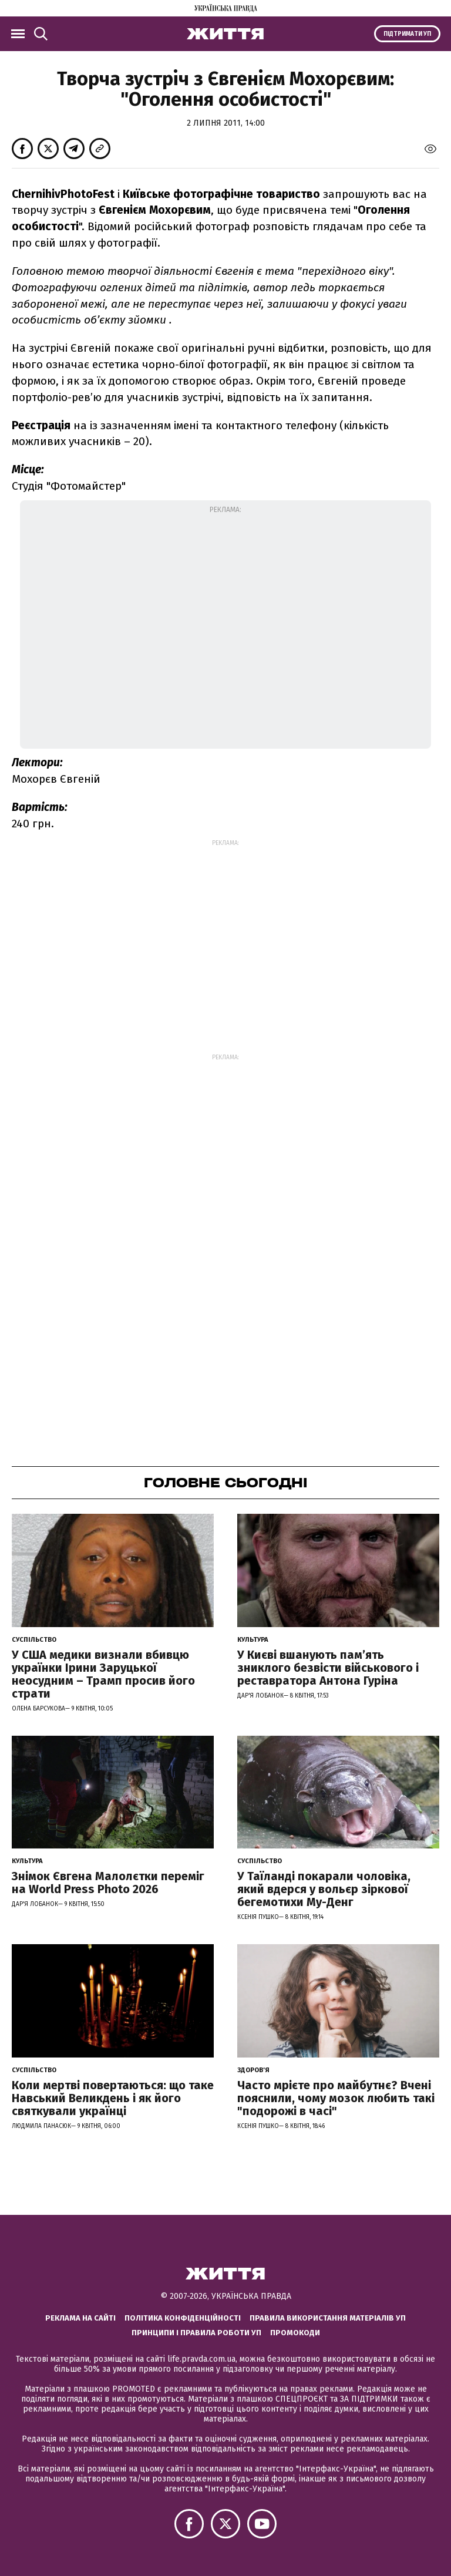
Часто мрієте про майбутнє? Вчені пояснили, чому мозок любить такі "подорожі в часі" (336, 2098)
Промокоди (295, 2332)
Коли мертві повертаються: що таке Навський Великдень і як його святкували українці (113, 2098)
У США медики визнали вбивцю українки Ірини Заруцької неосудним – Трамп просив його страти (103, 1674)
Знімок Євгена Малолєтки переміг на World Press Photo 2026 (108, 1882)
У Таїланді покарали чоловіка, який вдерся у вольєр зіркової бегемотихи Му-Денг (323, 1889)
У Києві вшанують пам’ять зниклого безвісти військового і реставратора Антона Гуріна (328, 1668)
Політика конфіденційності (182, 2318)
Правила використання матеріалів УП (328, 2318)
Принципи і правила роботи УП (196, 2332)
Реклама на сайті (80, 2318)
